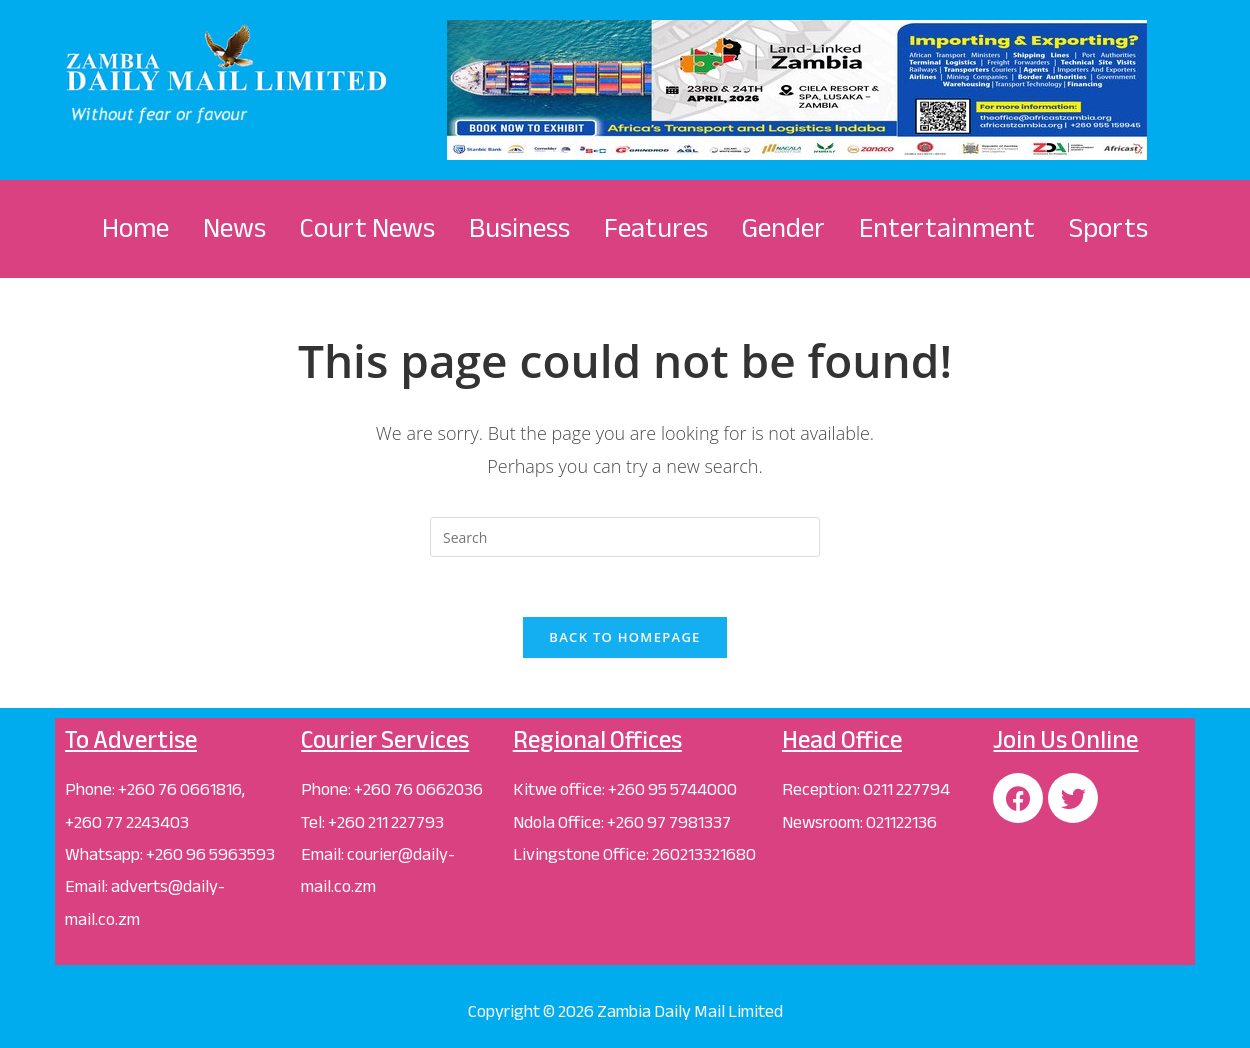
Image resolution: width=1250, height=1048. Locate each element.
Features (656, 228)
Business (519, 228)
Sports (1108, 228)
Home (135, 228)
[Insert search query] (625, 537)
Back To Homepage (624, 637)
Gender (783, 228)
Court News (367, 228)
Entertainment (947, 228)
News (234, 228)
